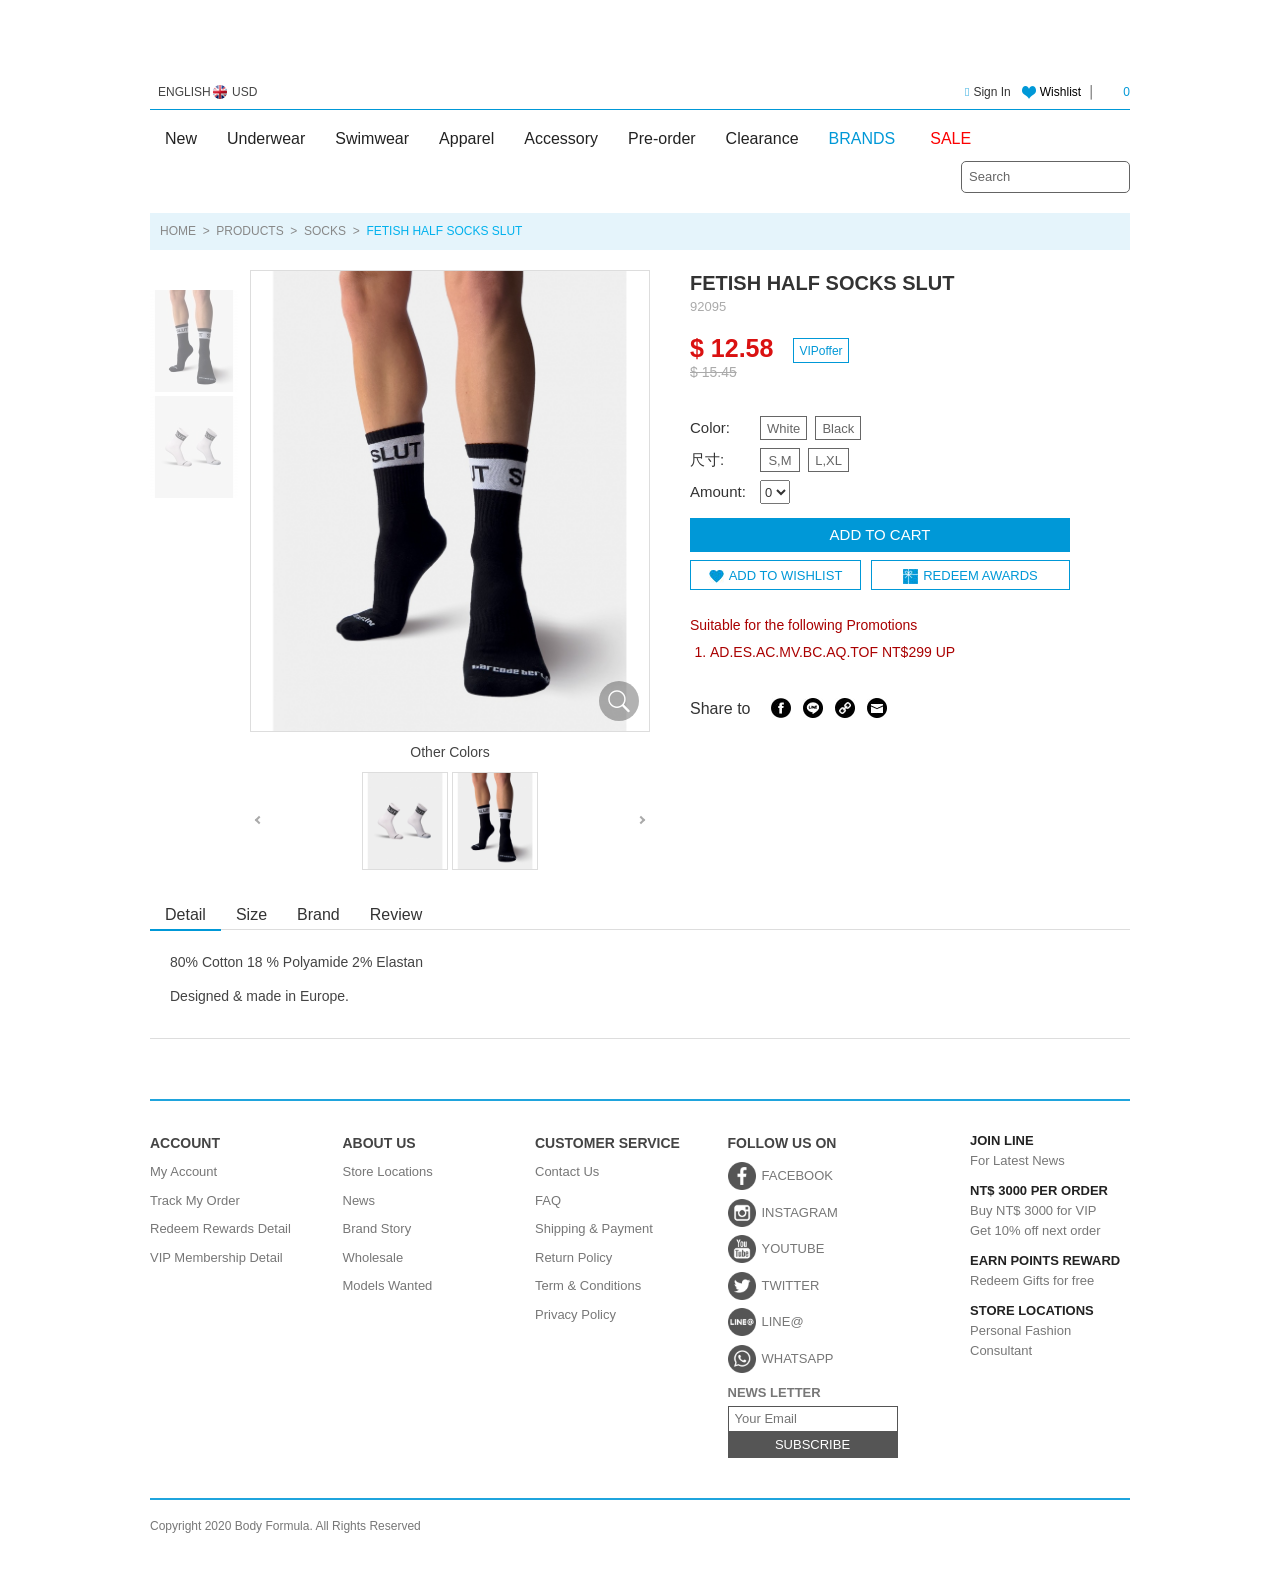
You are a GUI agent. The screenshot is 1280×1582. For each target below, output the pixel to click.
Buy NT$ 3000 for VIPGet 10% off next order (1025, 1209)
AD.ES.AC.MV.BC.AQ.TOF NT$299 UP (832, 651)
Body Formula (640, 47)
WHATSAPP (798, 1358)
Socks (325, 231)
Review (396, 914)
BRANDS (862, 138)
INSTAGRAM (800, 1212)
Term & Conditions (588, 1285)
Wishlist (1060, 92)
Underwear (266, 138)
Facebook (781, 707)
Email (877, 707)
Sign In (988, 92)
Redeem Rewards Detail (220, 1228)
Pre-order (662, 138)
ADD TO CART (880, 534)
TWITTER (791, 1285)
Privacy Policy (575, 1314)
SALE (950, 138)
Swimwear (372, 138)
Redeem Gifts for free (1025, 1271)
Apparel (466, 138)
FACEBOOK (798, 1175)
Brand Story (377, 1228)
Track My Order (195, 1200)
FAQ (548, 1200)
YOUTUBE (793, 1248)
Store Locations (388, 1171)
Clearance (762, 138)
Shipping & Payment (594, 1228)
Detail (185, 914)
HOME (178, 231)
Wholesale (373, 1257)
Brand (318, 914)
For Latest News (1025, 1151)
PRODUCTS (249, 231)
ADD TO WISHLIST (786, 574)
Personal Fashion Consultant (1025, 1329)
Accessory (561, 138)
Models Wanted (388, 1285)
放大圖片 (619, 701)
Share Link (845, 707)
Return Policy (573, 1257)
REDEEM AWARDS (980, 574)
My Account (183, 1171)
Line (813, 707)
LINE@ (783, 1321)
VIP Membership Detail (216, 1257)
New (181, 138)
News (359, 1200)
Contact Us (567, 1171)
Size (251, 914)
